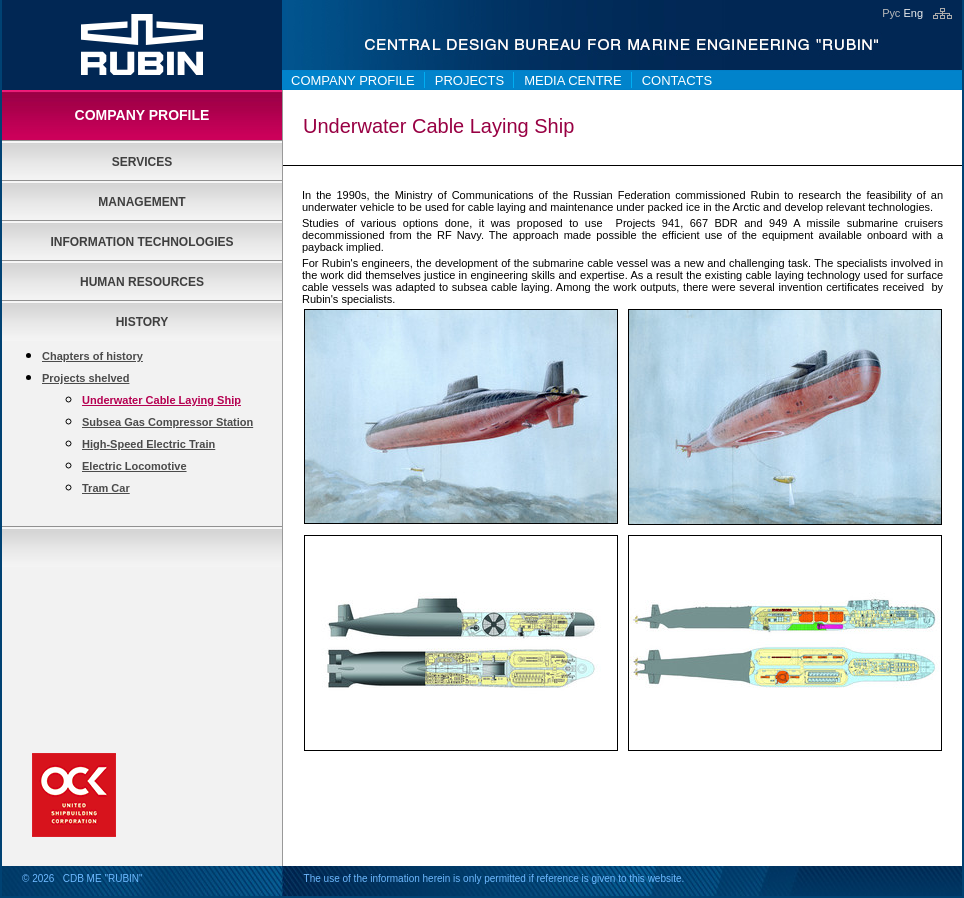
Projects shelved (85, 378)
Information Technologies (141, 242)
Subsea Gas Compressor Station (167, 422)
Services (142, 162)
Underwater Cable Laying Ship (161, 400)
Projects (469, 80)
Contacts (677, 80)
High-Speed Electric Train (148, 444)
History (142, 322)
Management (141, 202)
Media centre (573, 80)
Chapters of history (92, 356)
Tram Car (106, 488)
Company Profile (353, 80)
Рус (891, 13)
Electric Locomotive (134, 466)
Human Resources (142, 282)
